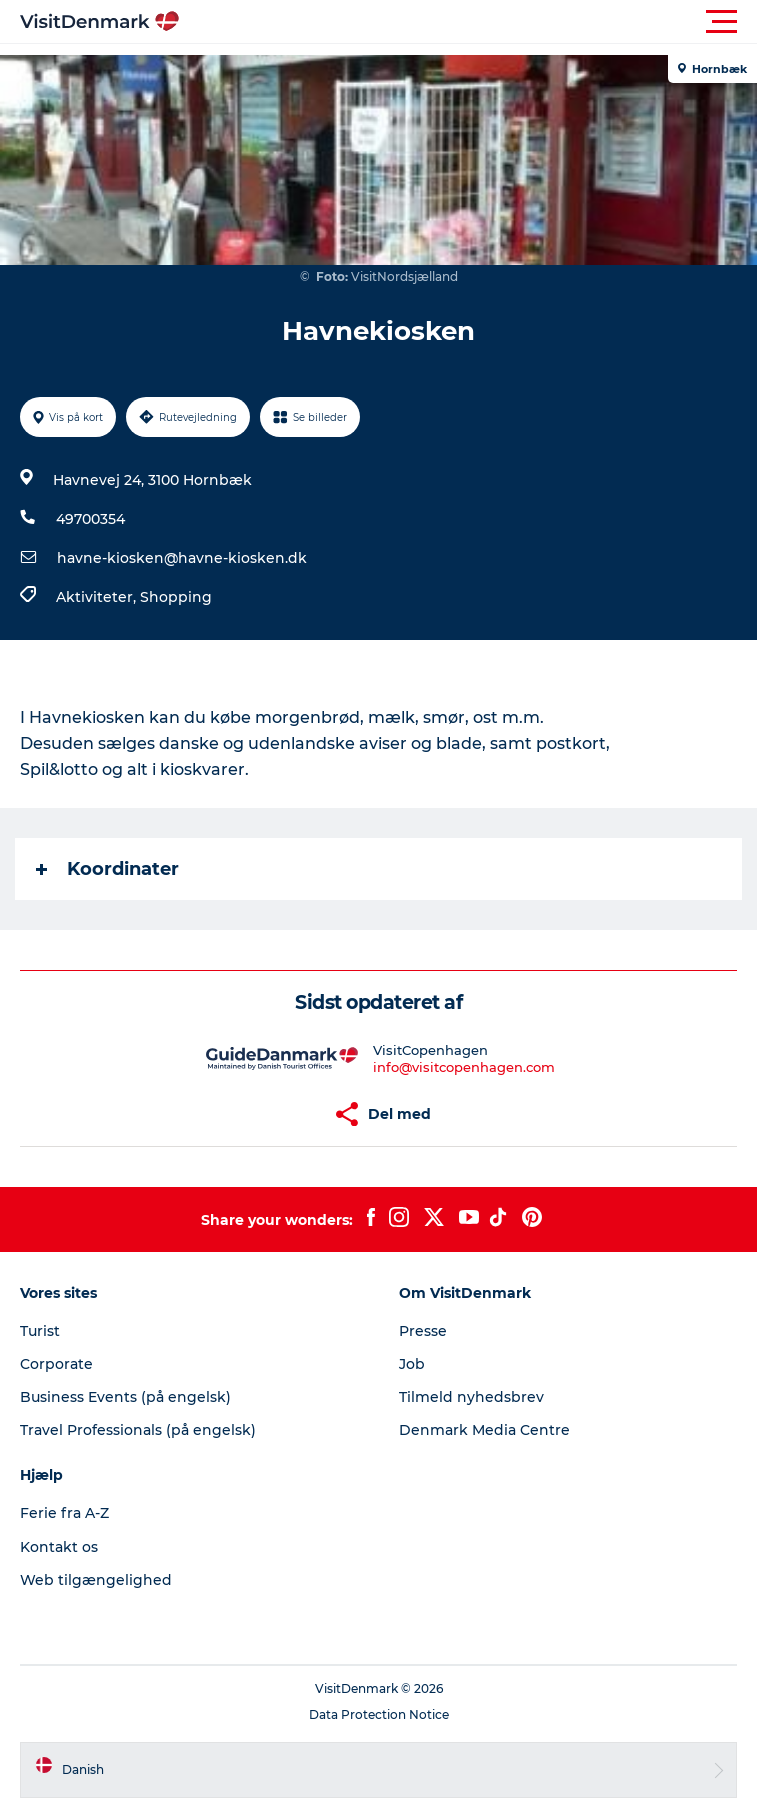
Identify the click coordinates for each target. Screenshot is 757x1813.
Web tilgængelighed (96, 1580)
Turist (40, 1331)
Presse (423, 1331)
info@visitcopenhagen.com (464, 1067)
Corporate (56, 1364)
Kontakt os (59, 1547)
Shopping (176, 597)
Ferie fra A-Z (64, 1513)
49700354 (90, 519)
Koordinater (107, 869)
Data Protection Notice (379, 1714)
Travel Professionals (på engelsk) (138, 1430)
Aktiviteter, (98, 597)
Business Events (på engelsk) (125, 1397)
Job (412, 1364)
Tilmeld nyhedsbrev (471, 1397)
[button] (468, 22)
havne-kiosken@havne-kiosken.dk (182, 558)
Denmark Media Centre (484, 1430)
